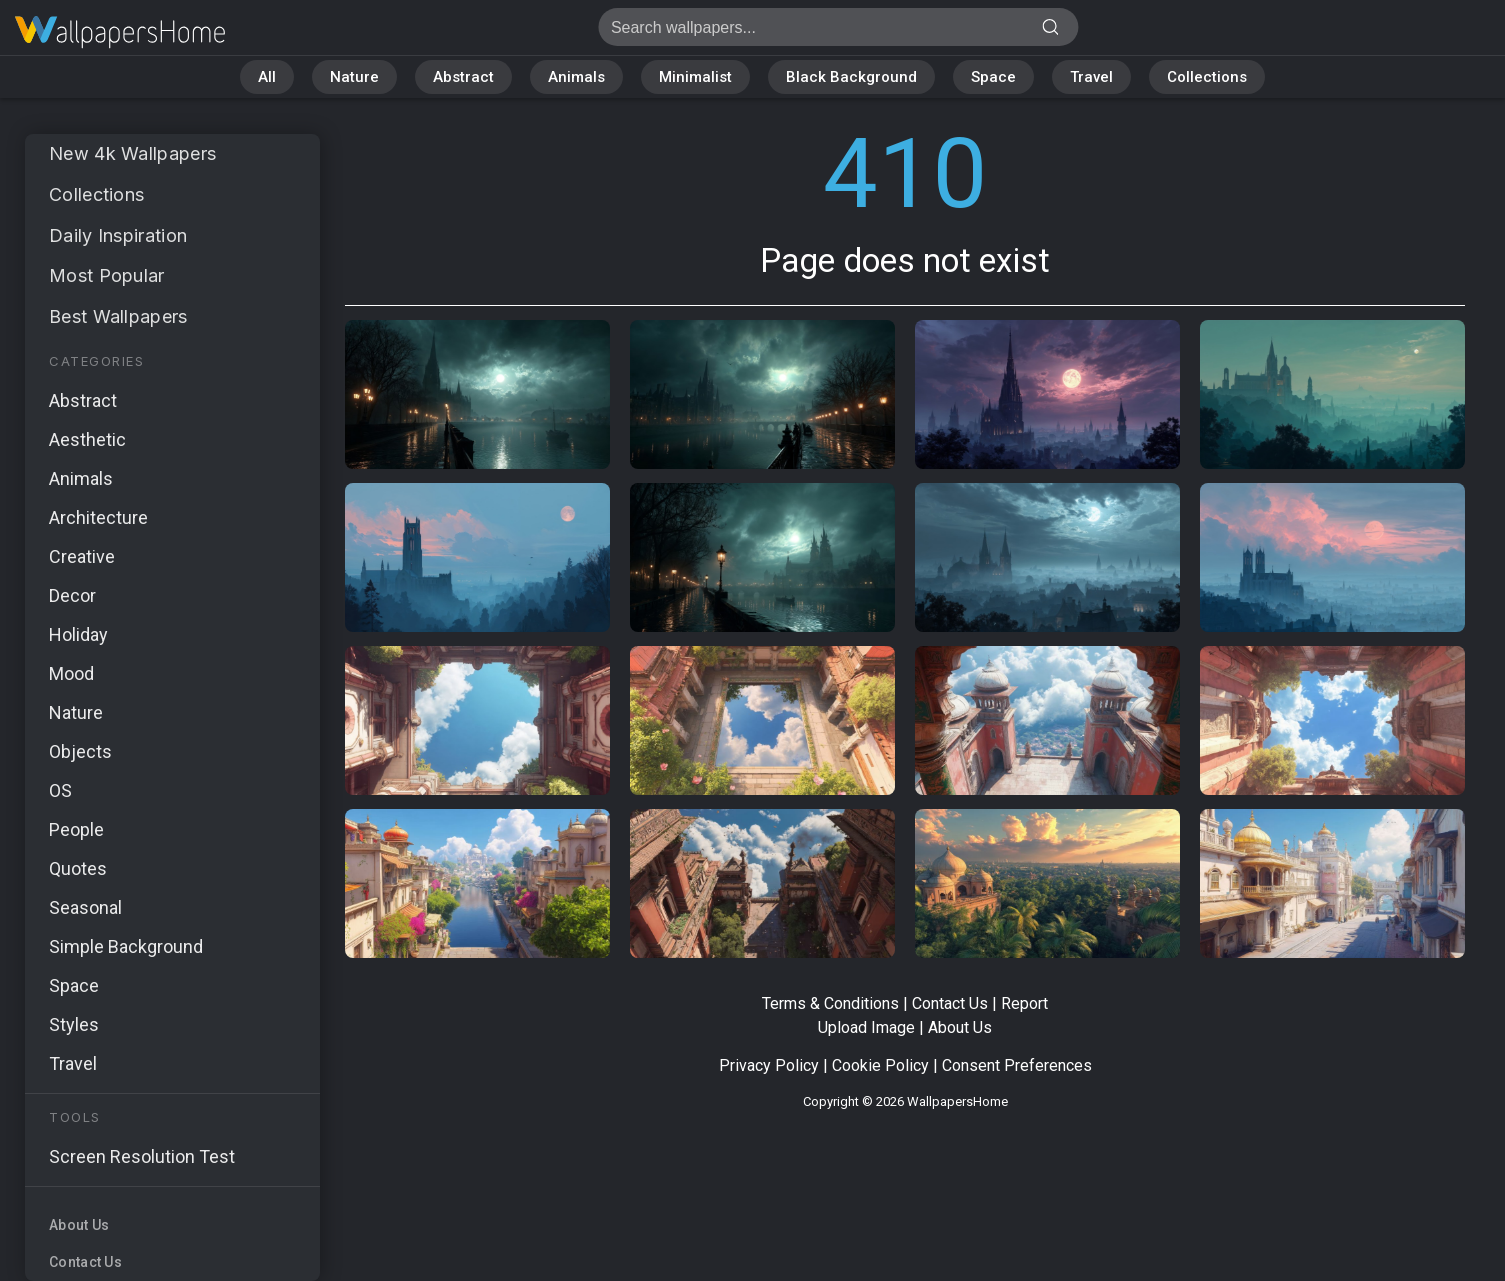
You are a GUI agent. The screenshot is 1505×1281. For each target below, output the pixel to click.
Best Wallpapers (118, 316)
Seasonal (85, 907)
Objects (80, 751)
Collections (1207, 77)
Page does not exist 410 (120, 32)
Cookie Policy (880, 1065)
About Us (79, 1225)
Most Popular (107, 275)
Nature (354, 77)
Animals (576, 77)
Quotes (78, 868)
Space (993, 77)
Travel (1091, 77)
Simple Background (126, 946)
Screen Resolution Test (142, 1156)
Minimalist (695, 77)
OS (60, 790)
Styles (74, 1024)
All (267, 77)
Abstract (463, 77)
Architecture (98, 517)
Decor (72, 595)
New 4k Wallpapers (132, 153)
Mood (71, 673)
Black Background (851, 77)
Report (1024, 1003)
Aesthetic (87, 439)
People (76, 829)
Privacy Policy (769, 1065)
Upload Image (866, 1027)
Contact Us (85, 1262)
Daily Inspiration (118, 235)
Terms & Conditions (830, 1003)
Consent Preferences (1017, 1065)
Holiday (78, 634)
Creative (82, 556)
